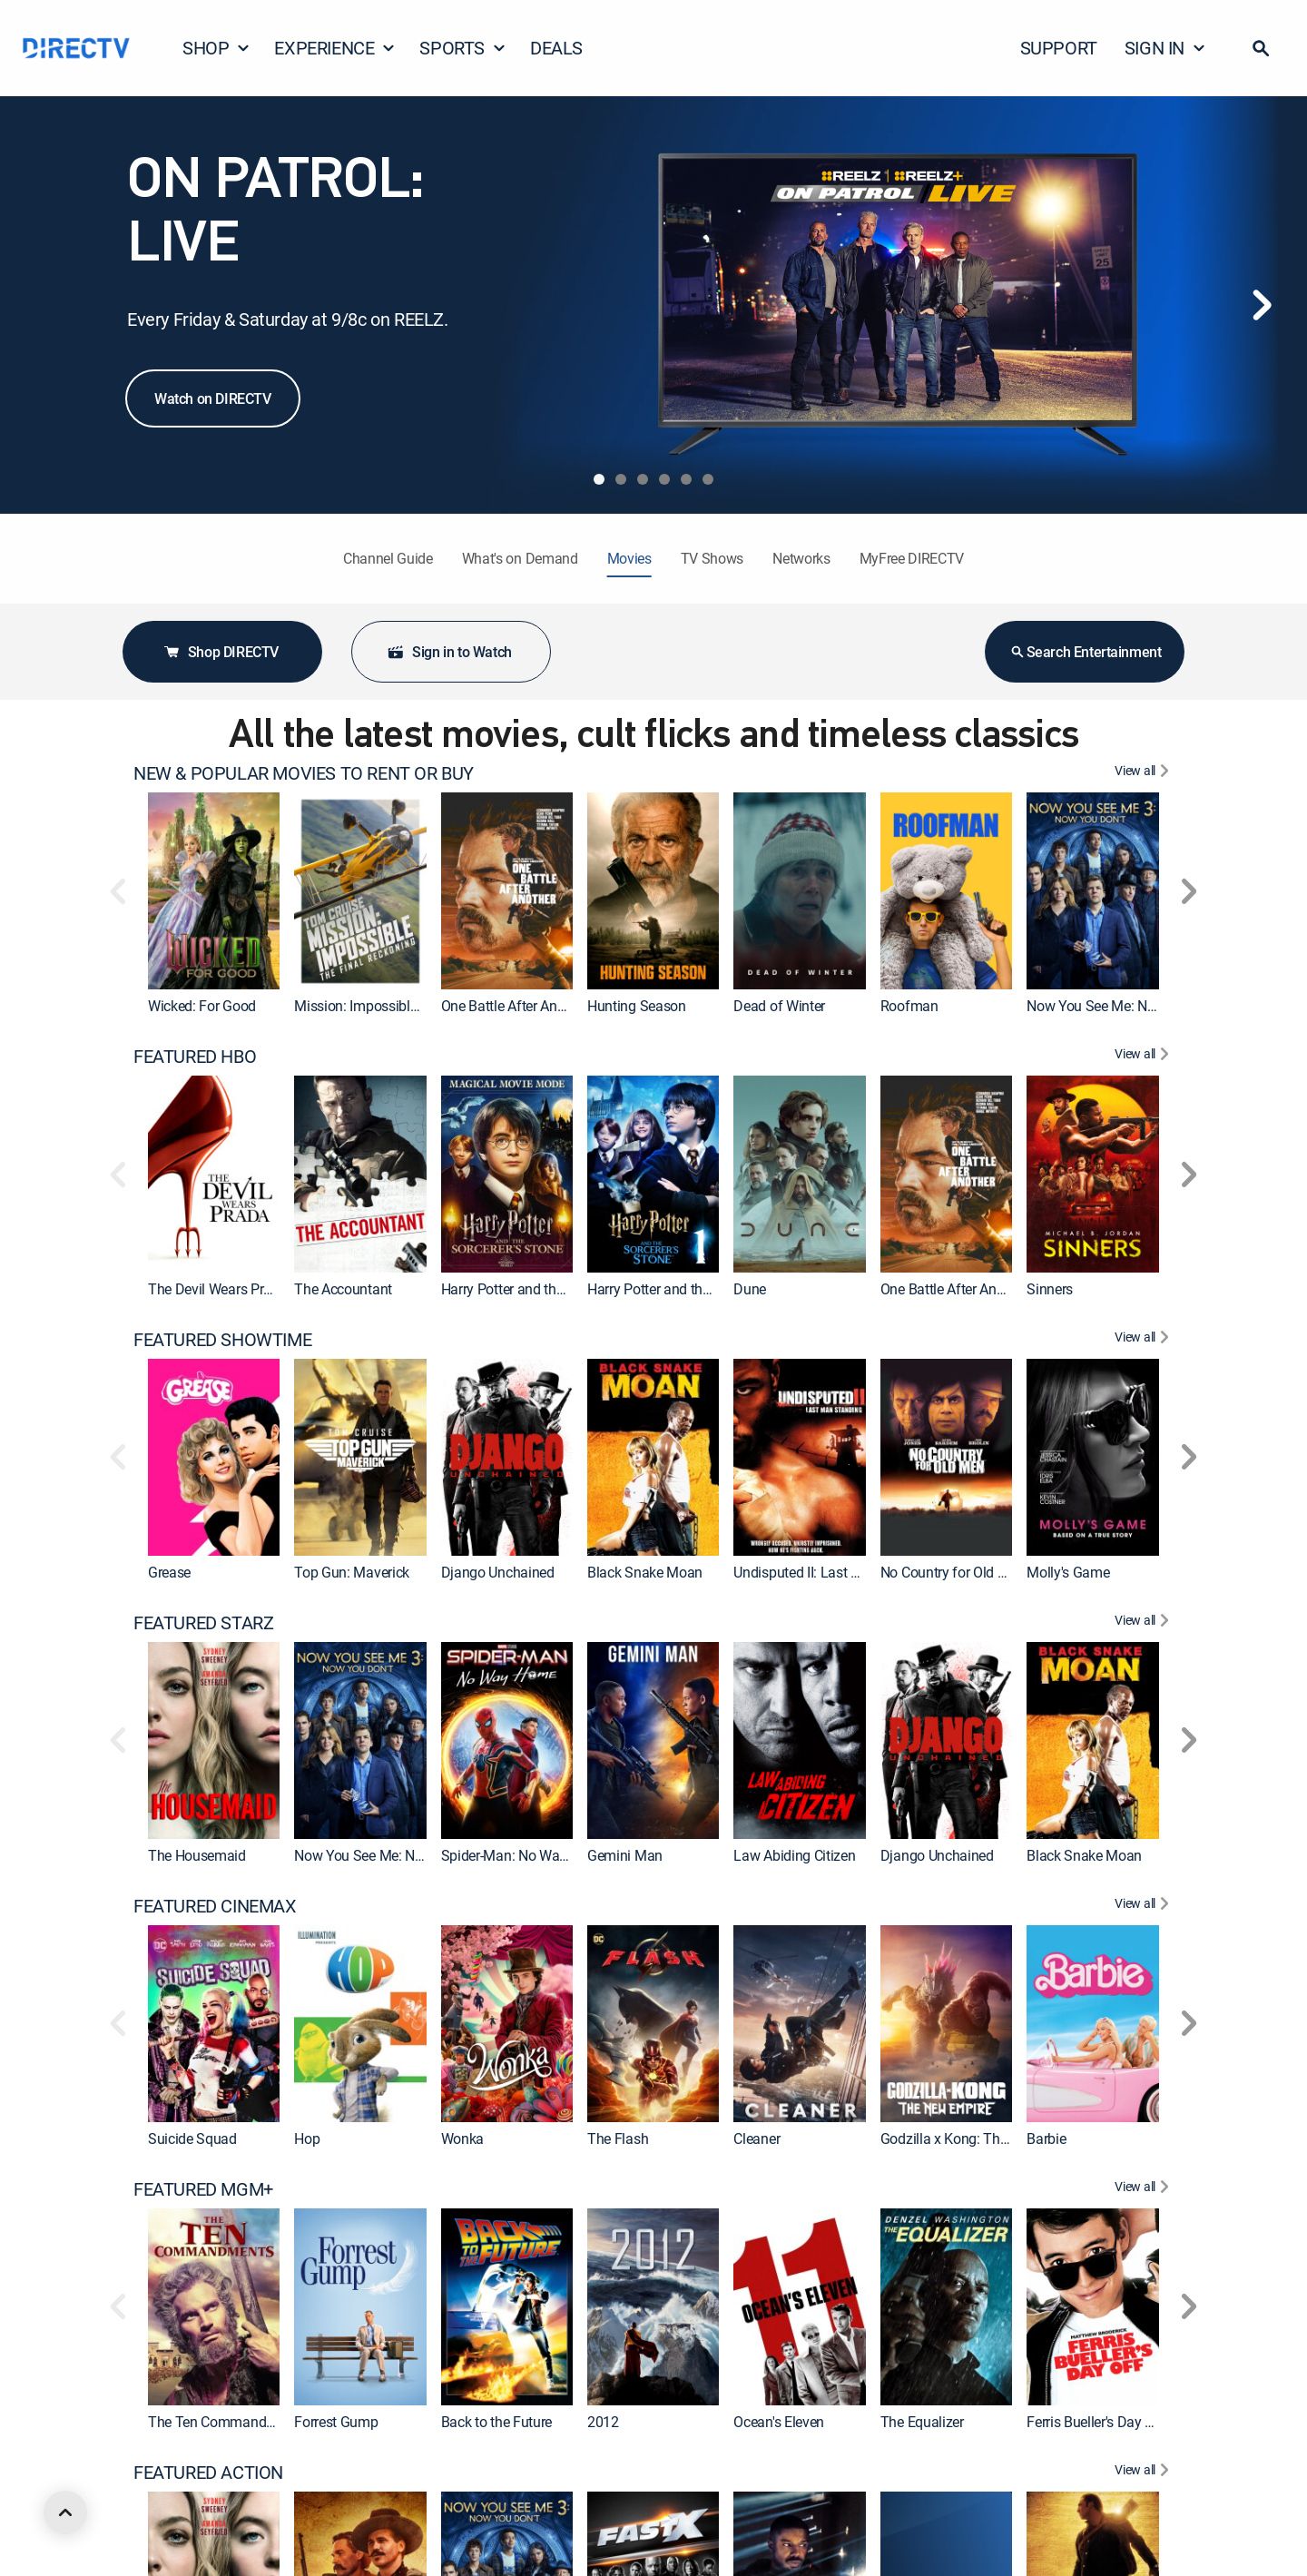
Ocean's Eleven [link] (778, 2422)
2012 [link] (603, 2422)
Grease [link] (169, 1572)
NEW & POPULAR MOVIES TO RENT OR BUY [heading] (303, 773)
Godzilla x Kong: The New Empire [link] (982, 2138)
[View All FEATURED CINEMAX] (1144, 1906)
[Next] (1261, 305)
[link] (214, 890)
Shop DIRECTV (220, 652)
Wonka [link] (462, 2138)
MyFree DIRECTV (912, 558)
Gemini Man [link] (625, 1855)
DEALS (556, 47)
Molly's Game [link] (1068, 1572)
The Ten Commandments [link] (226, 2422)
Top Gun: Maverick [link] (351, 1572)
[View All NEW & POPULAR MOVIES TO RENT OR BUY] (1144, 773)
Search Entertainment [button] (1085, 652)
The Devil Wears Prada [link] (217, 1289)
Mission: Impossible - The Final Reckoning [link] (423, 1006)
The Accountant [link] (343, 1289)
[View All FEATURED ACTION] (1144, 2472)
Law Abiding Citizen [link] (794, 1855)
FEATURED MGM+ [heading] (203, 2189)
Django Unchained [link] (498, 1572)
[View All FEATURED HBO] (1144, 1056)
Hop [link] (306, 2138)
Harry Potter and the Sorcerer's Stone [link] (699, 1289)
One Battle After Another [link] (514, 1006)
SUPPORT (1058, 47)
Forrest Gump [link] (336, 2422)
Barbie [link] (1046, 2138)
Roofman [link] (909, 1006)
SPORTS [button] (462, 47)
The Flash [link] (617, 2138)
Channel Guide (388, 558)
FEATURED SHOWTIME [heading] (222, 1340)
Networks (801, 558)
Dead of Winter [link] (779, 1006)
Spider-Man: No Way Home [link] (524, 1855)
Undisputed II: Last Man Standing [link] (835, 1572)
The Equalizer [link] (922, 2422)
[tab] (599, 479)
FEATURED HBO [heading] (194, 1056)
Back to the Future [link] (496, 2422)
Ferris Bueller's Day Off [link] (1096, 2422)
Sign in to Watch (449, 652)
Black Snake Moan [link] (645, 1572)
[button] (1260, 48)
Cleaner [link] (756, 2138)
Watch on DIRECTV (212, 398)
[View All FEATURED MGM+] (1144, 2189)
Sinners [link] (1050, 1289)
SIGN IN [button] (1165, 47)
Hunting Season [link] (636, 1006)
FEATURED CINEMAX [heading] (215, 1906)
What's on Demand (520, 558)
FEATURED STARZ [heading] (203, 1623)
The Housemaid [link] (197, 1855)
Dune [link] (749, 1289)
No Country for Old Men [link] (952, 1572)
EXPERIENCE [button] (335, 47)
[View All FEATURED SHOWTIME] (1144, 1340)
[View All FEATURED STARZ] (1144, 1623)
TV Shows (712, 558)
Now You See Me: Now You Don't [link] (1127, 1006)
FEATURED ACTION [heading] (208, 2472)
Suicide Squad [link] (192, 2138)
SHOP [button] (216, 47)
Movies (629, 558)
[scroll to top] (65, 2512)
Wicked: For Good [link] (202, 1006)
